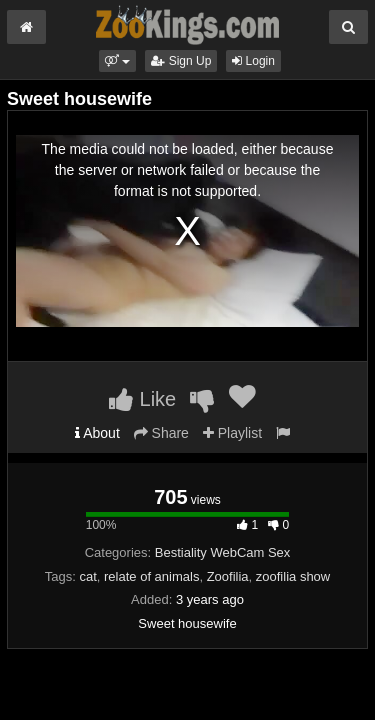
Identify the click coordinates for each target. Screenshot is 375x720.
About (97, 433)
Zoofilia (228, 576)
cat (87, 576)
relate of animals (151, 576)
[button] (117, 61)
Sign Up (181, 61)
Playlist (232, 433)
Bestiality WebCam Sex (223, 552)
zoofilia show (293, 576)
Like (142, 399)
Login (253, 61)
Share (161, 433)
